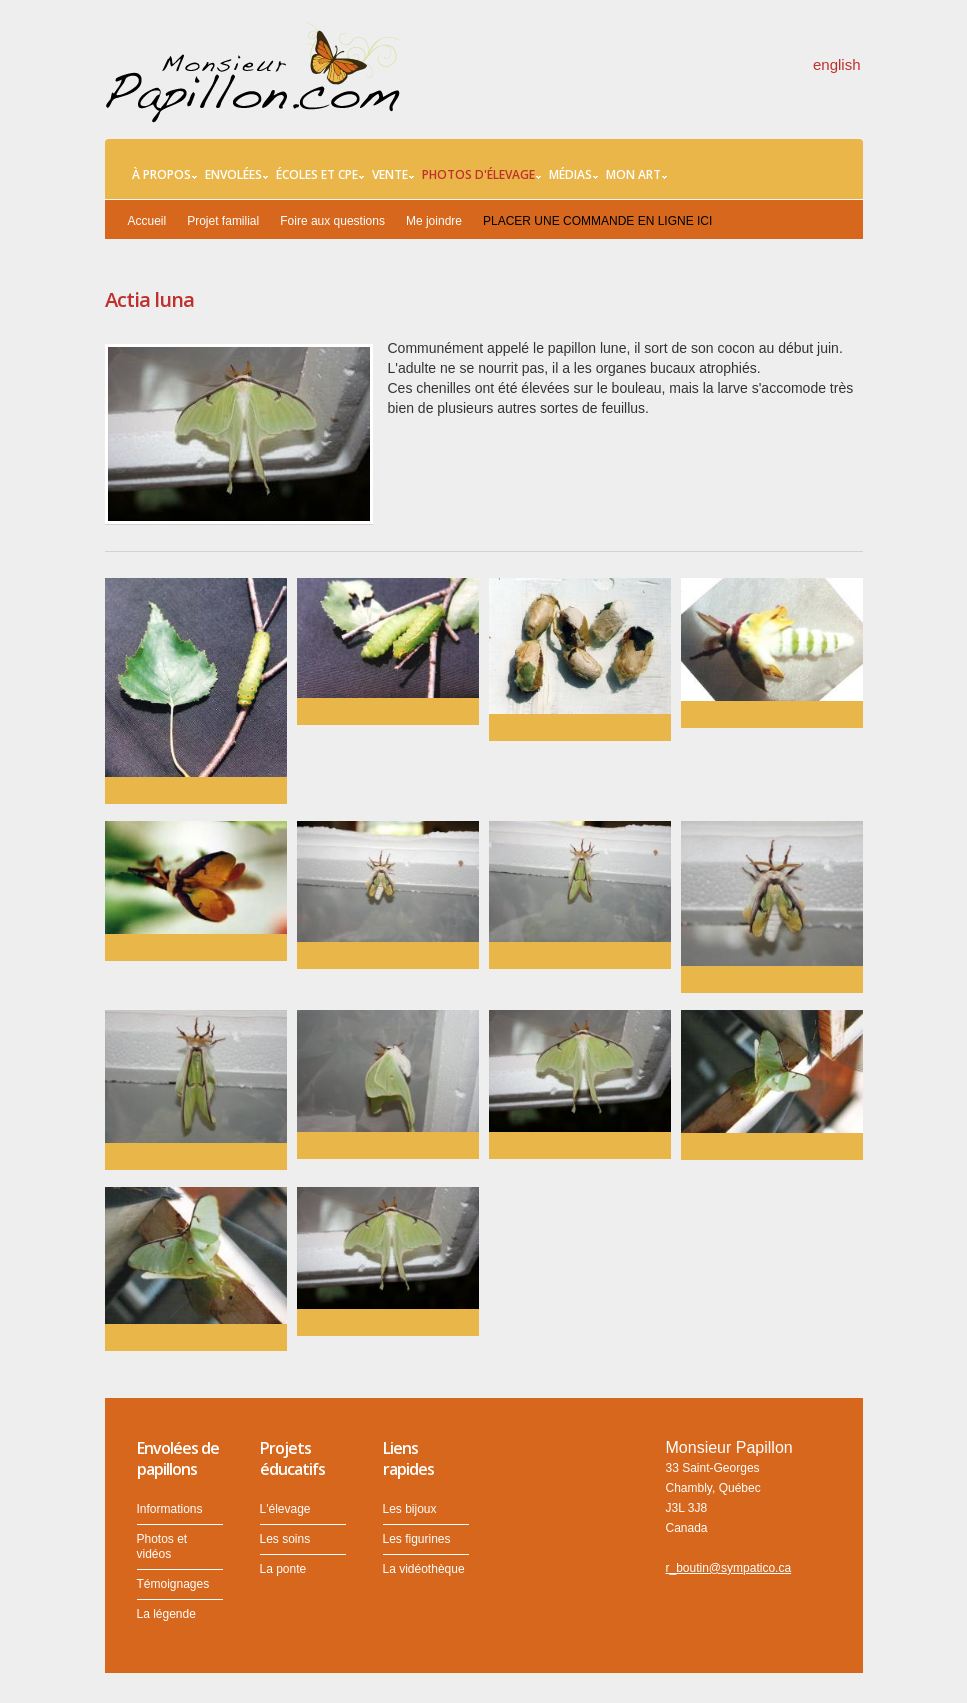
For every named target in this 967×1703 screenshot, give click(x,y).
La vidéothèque (424, 1569)
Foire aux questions (332, 221)
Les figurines (417, 1539)
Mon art (636, 175)
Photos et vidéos (162, 1546)
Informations (170, 1509)
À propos (164, 175)
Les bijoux (410, 1509)
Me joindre (434, 221)
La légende (166, 1614)
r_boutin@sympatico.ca (729, 1568)
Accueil (147, 221)
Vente (393, 175)
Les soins (285, 1539)
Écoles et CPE (320, 175)
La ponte (283, 1569)
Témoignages (173, 1584)
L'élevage (285, 1509)
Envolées (236, 175)
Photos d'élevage (481, 175)
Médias (573, 175)
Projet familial (223, 221)
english (837, 64)
